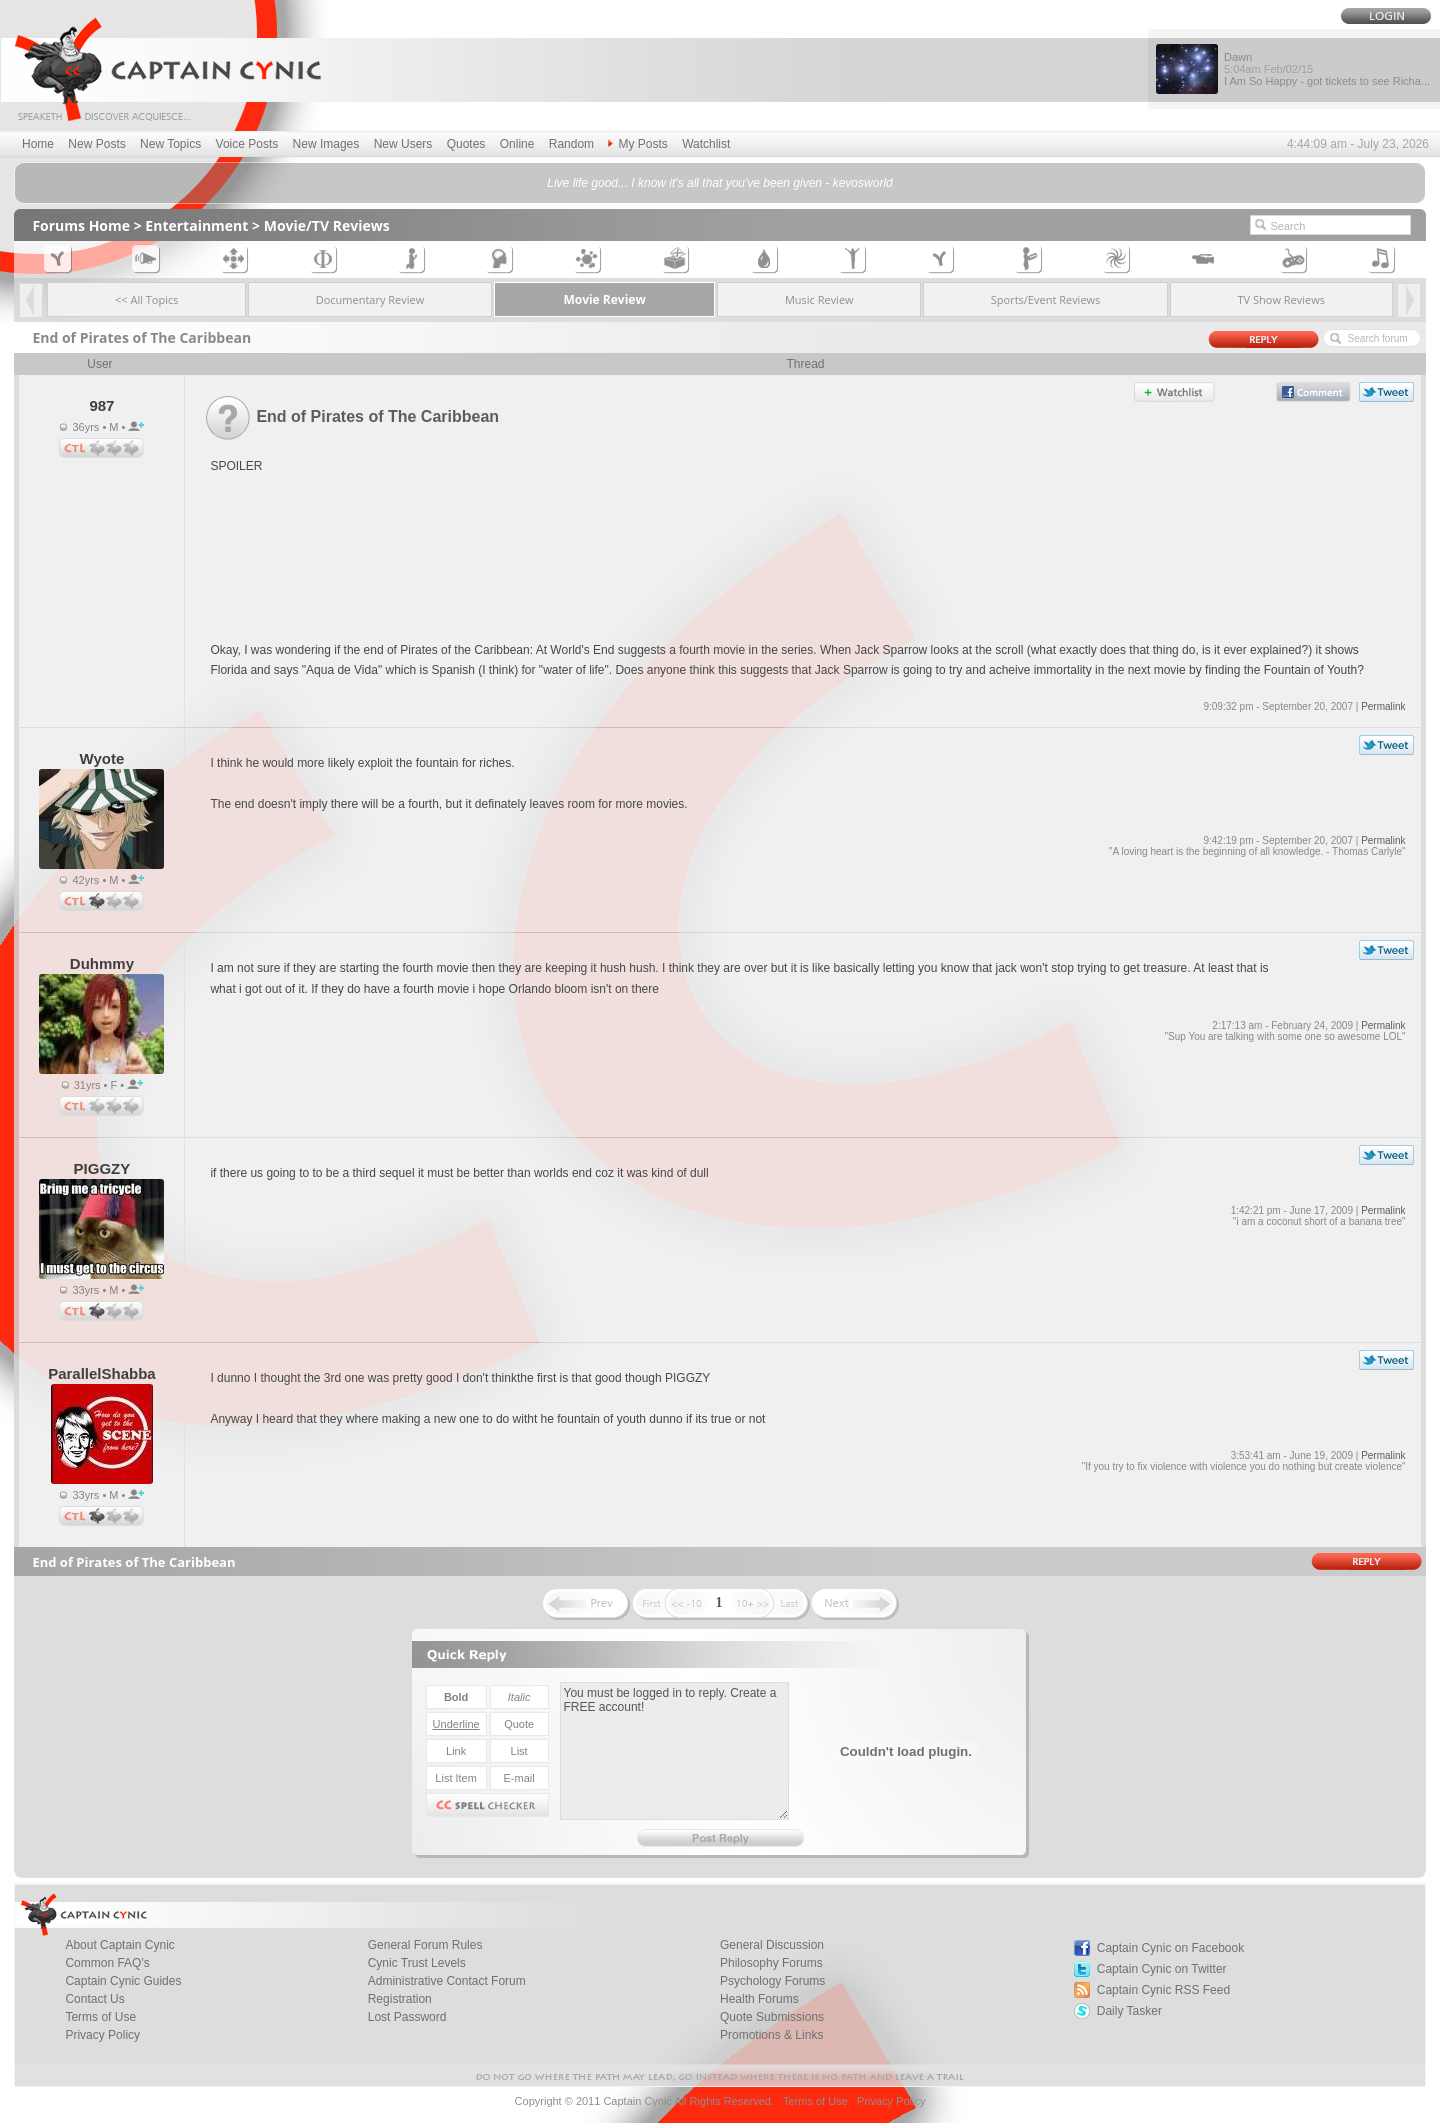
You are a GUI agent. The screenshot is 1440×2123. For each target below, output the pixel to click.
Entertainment (196, 225)
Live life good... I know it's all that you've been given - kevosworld (719, 183)
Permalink (1383, 706)
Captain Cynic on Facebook (1170, 1948)
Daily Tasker (1129, 2011)
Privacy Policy (102, 2035)
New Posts (96, 144)
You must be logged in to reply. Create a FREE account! (674, 1751)
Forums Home (81, 225)
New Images (326, 144)
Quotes (466, 144)
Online (517, 144)
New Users (403, 144)
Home (38, 144)
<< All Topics (147, 299)
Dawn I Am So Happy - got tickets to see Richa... (1327, 69)
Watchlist (706, 144)
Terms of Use (815, 2101)
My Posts (637, 144)
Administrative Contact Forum (447, 1981)
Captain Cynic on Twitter (1162, 1969)
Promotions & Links (771, 2035)
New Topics (170, 144)
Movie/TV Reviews (327, 225)
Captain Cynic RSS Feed (1163, 1990)
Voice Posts (247, 144)
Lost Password (407, 2017)
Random (571, 144)
